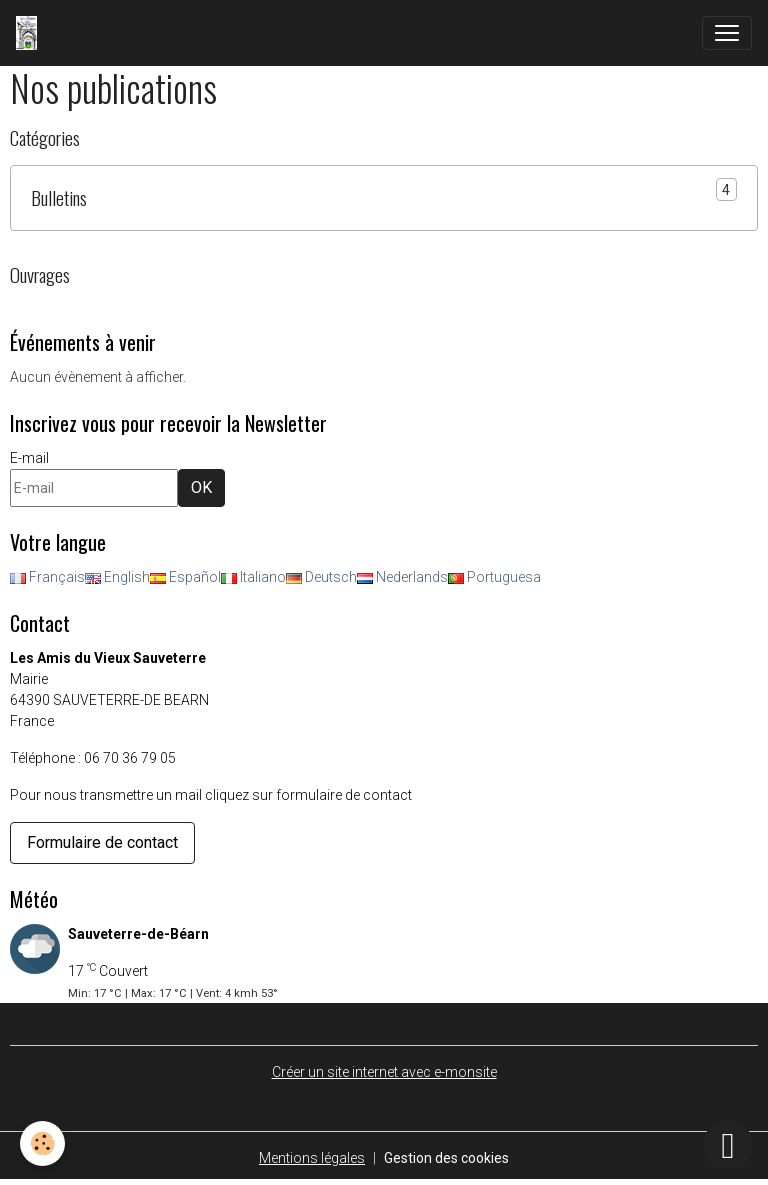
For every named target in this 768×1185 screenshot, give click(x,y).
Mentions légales (312, 1158)
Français (47, 577)
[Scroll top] (728, 1145)
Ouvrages (40, 274)
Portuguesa (494, 577)
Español (185, 577)
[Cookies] (42, 1143)
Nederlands (402, 577)
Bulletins (59, 197)
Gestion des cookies (446, 1158)
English (117, 577)
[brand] (30, 33)
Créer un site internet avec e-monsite (384, 1072)
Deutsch (321, 577)
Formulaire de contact (102, 842)
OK (201, 487)
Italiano (253, 577)
